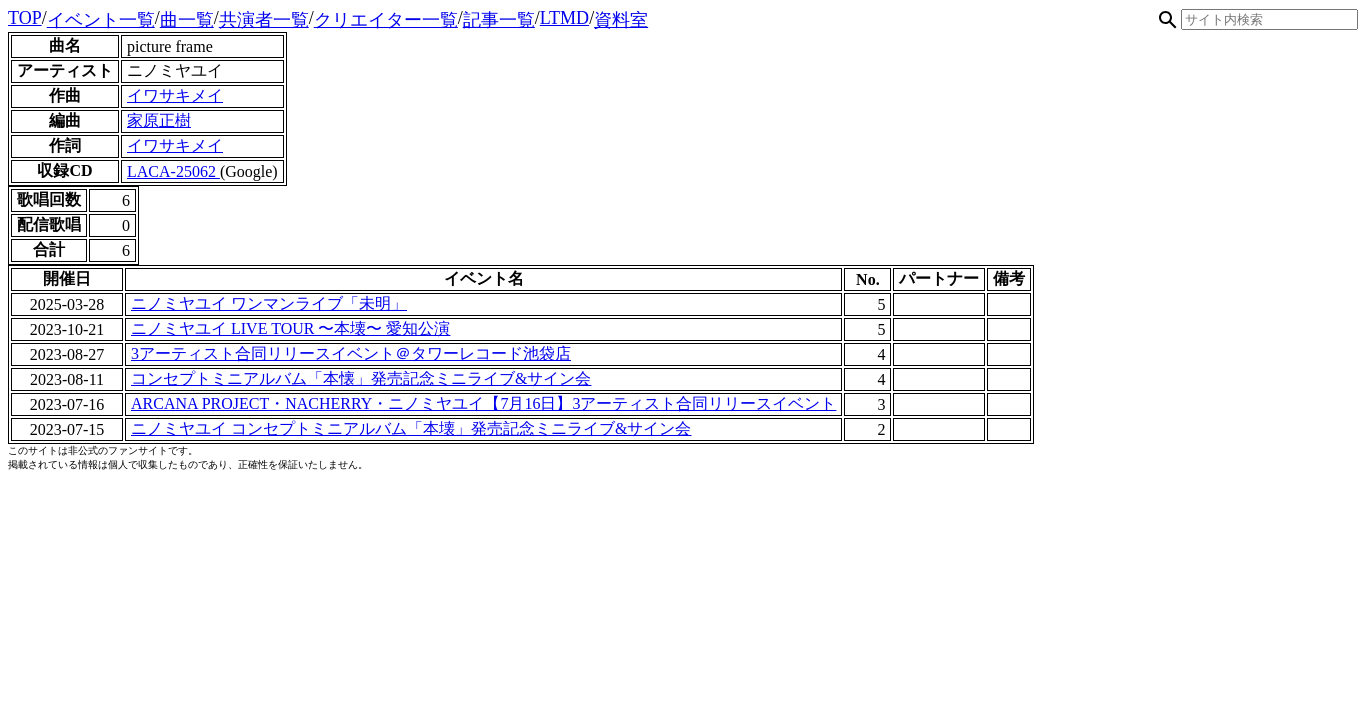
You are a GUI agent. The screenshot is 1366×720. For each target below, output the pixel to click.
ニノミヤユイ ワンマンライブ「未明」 (269, 303)
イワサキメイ (175, 95)
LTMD (564, 18)
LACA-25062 (173, 171)
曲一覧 (187, 20)
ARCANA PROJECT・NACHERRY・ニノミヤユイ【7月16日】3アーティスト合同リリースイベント (483, 403)
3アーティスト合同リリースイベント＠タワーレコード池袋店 (351, 353)
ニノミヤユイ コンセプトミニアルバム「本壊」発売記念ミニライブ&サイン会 (411, 428)
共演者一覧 (264, 20)
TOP (25, 18)
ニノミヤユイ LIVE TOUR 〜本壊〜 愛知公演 (290, 328)
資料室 (621, 20)
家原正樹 (159, 120)
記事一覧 (499, 20)
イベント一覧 (101, 20)
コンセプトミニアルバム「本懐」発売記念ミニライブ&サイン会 (361, 378)
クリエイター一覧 (386, 20)
